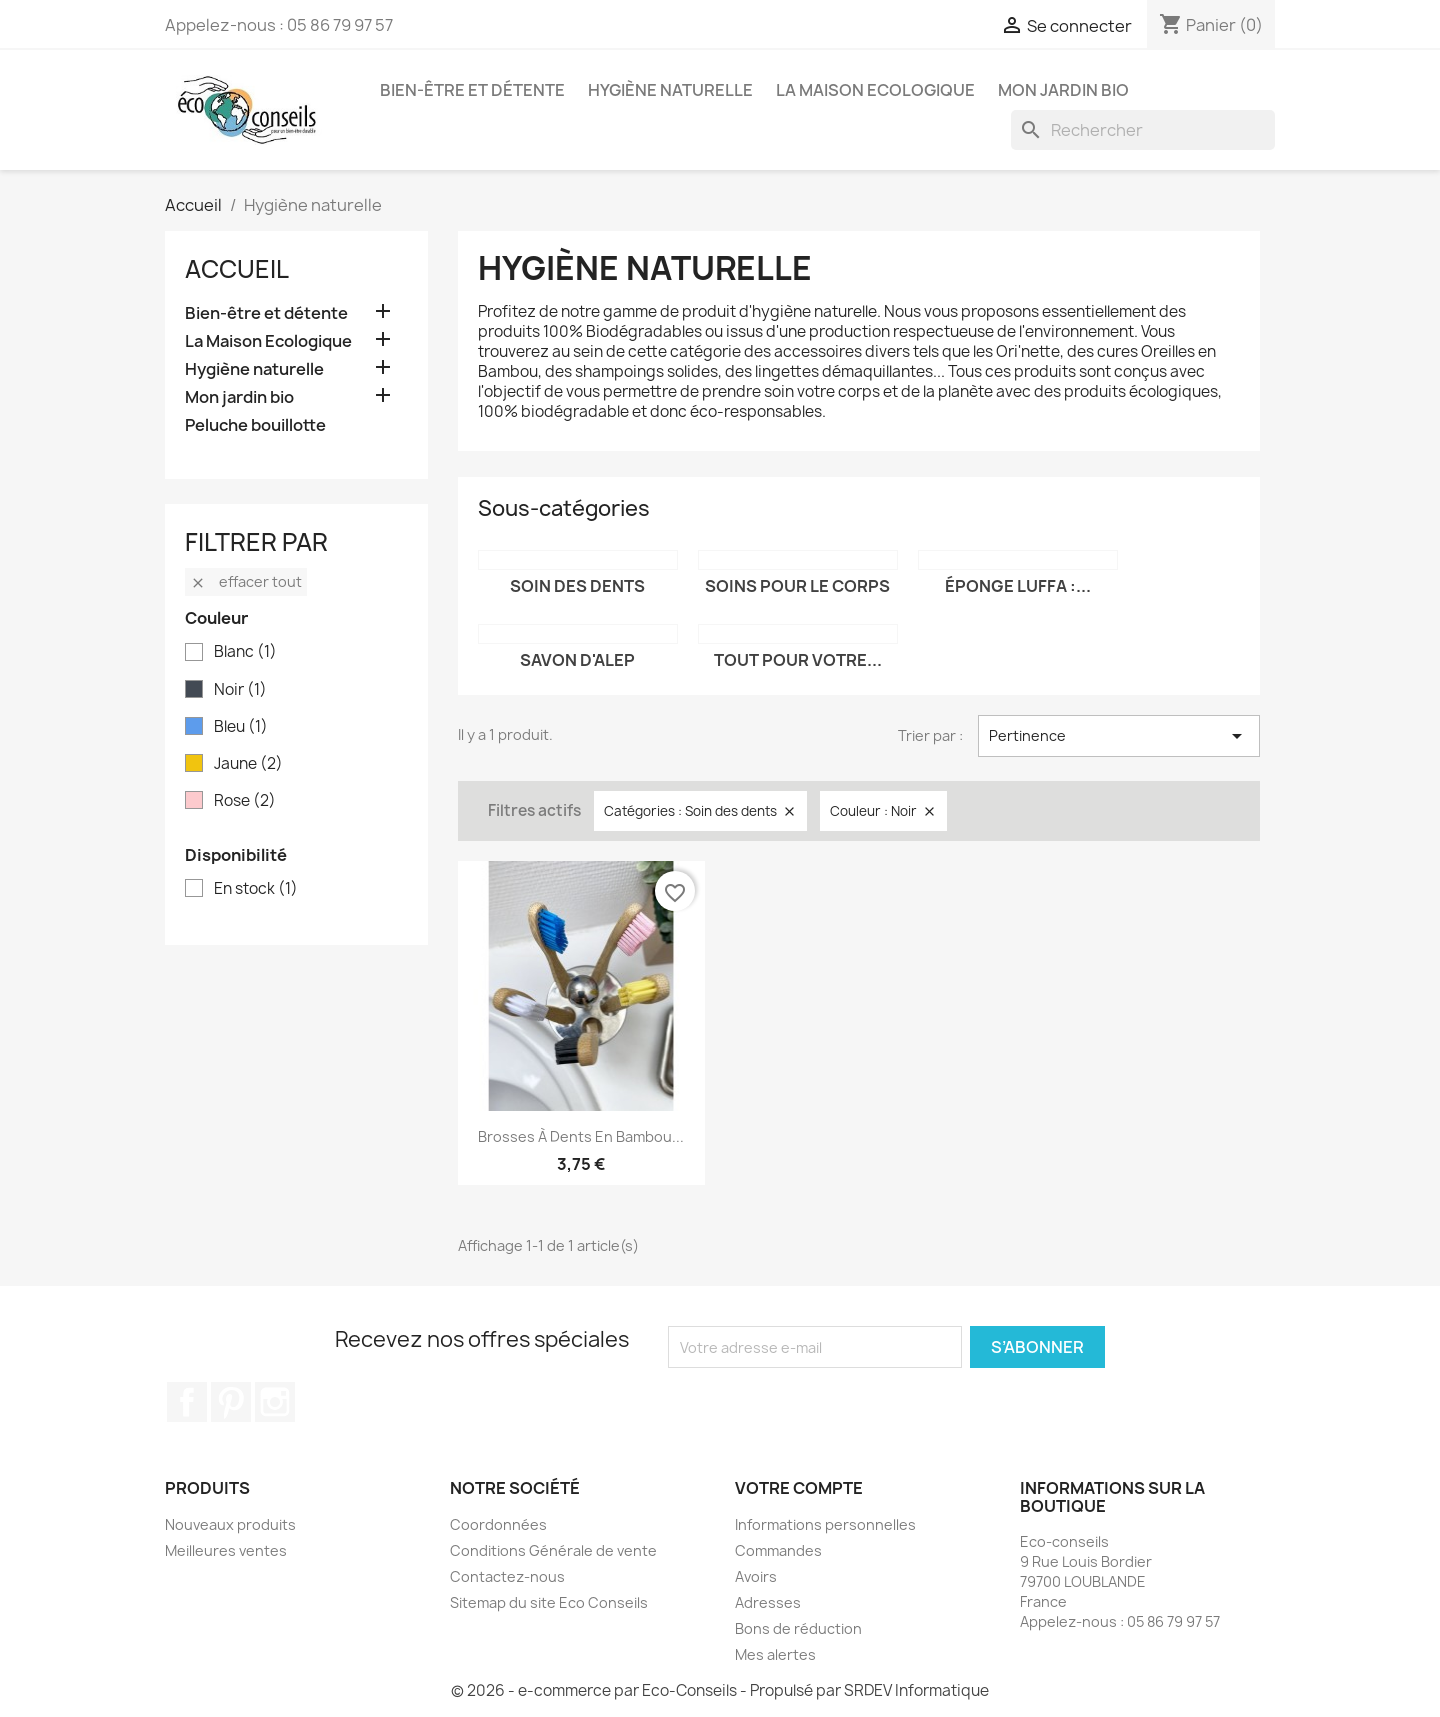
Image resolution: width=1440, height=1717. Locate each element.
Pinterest (231, 1402)
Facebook (187, 1402)
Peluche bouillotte (255, 425)
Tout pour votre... (798, 660)
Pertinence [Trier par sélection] (1119, 736)
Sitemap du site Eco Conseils (549, 1602)
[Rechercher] (1143, 130)
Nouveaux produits (230, 1524)
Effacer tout (246, 581)
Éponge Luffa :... (1018, 586)
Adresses (768, 1602)
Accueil (237, 269)
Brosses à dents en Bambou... (581, 1136)
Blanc (245, 652)
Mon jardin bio (1063, 90)
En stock (256, 889)
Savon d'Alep (577, 660)
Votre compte (799, 1488)
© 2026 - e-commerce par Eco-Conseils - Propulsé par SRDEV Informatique (720, 1690)
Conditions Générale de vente (553, 1550)
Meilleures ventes (226, 1550)
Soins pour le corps (797, 586)
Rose (245, 801)
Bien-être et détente (472, 90)
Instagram (275, 1402)
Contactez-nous (507, 1576)
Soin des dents (577, 586)
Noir (240, 690)
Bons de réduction (798, 1628)
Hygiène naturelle (670, 90)
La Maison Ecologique (875, 90)
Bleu (241, 727)
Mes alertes (775, 1654)
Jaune (248, 764)
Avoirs (756, 1576)
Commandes (778, 1550)
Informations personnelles (825, 1524)
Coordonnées (498, 1524)
